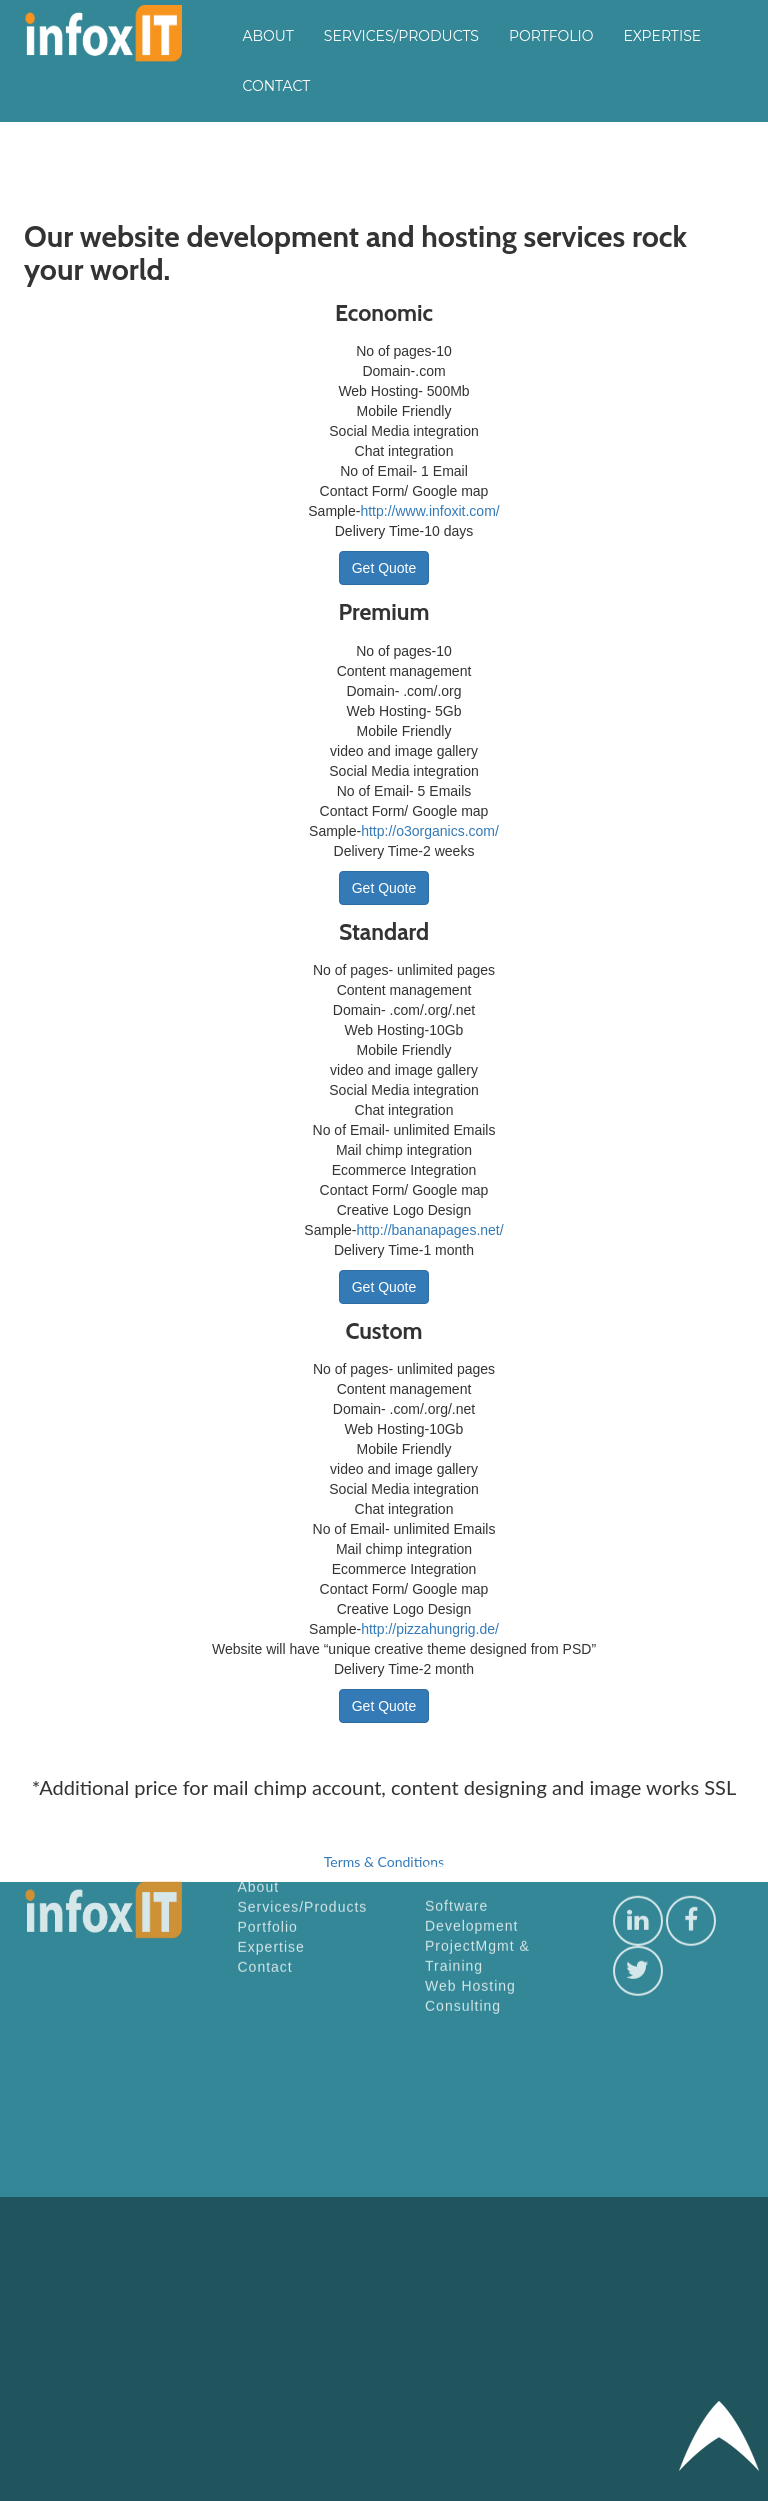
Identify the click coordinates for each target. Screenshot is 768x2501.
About (268, 36)
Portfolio (551, 36)
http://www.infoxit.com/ (429, 511)
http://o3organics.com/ (430, 831)
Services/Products (401, 36)
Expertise (662, 36)
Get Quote (384, 568)
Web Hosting (470, 1408)
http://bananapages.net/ (430, 1230)
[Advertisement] (615, 2037)
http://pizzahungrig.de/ (430, 1629)
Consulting (463, 1428)
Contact (277, 86)
